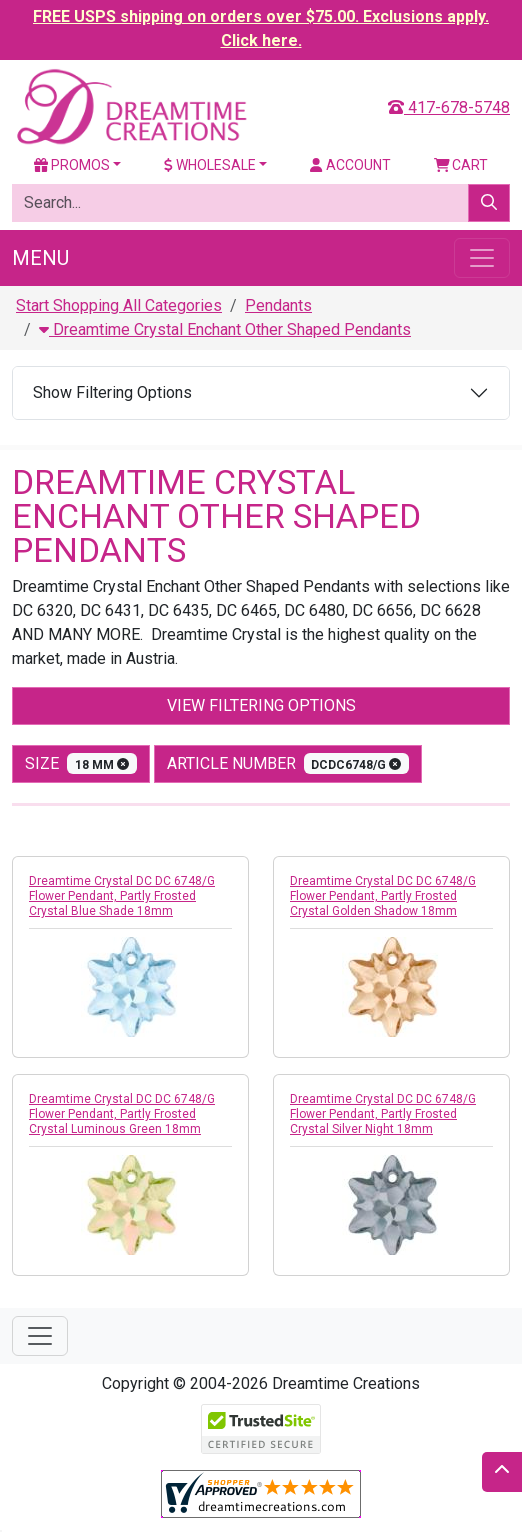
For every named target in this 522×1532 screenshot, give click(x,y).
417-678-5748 (449, 107)
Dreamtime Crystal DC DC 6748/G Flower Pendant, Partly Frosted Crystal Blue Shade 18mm (122, 896)
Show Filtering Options (112, 392)
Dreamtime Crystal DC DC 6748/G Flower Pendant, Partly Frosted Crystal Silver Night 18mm (383, 1114)
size (81, 763)
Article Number (288, 763)
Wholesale (210, 165)
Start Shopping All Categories (119, 305)
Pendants (278, 305)
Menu (40, 258)
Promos (72, 165)
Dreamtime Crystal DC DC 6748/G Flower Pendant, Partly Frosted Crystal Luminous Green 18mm (122, 1114)
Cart (461, 165)
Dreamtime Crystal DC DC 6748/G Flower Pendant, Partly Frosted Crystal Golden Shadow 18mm (383, 896)
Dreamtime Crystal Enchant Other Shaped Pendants (225, 329)
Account (350, 165)
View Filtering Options (261, 705)
